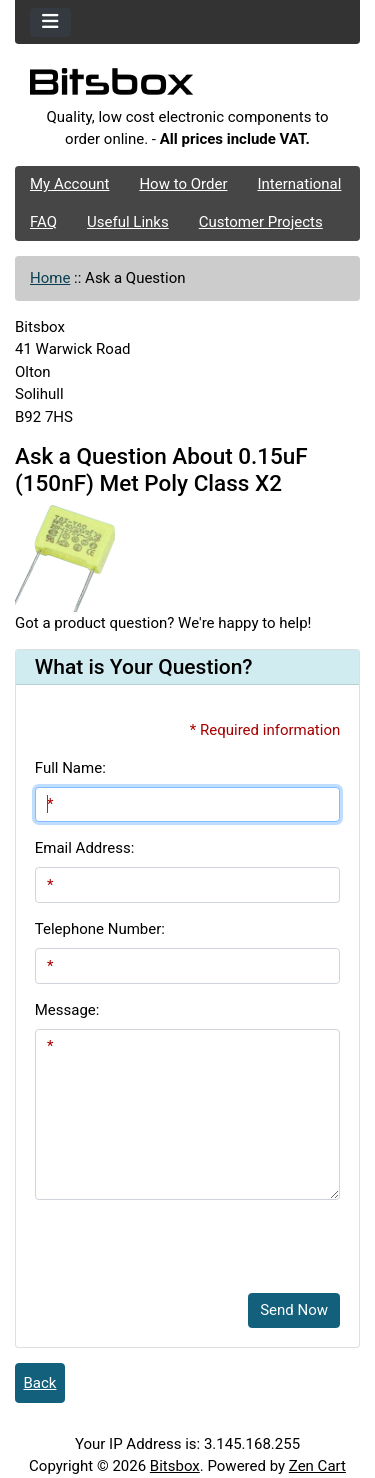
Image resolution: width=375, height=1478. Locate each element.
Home (50, 278)
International (299, 184)
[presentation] (187, 1239)
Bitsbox (175, 1466)
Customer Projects (261, 222)
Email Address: (85, 848)
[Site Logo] (187, 87)
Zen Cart (317, 1466)
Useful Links (128, 222)
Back (40, 1383)
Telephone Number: (100, 929)
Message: (67, 1010)
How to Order (183, 184)
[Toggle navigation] (50, 22)
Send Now (294, 1310)
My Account (69, 184)
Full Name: (70, 768)
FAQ (43, 222)
